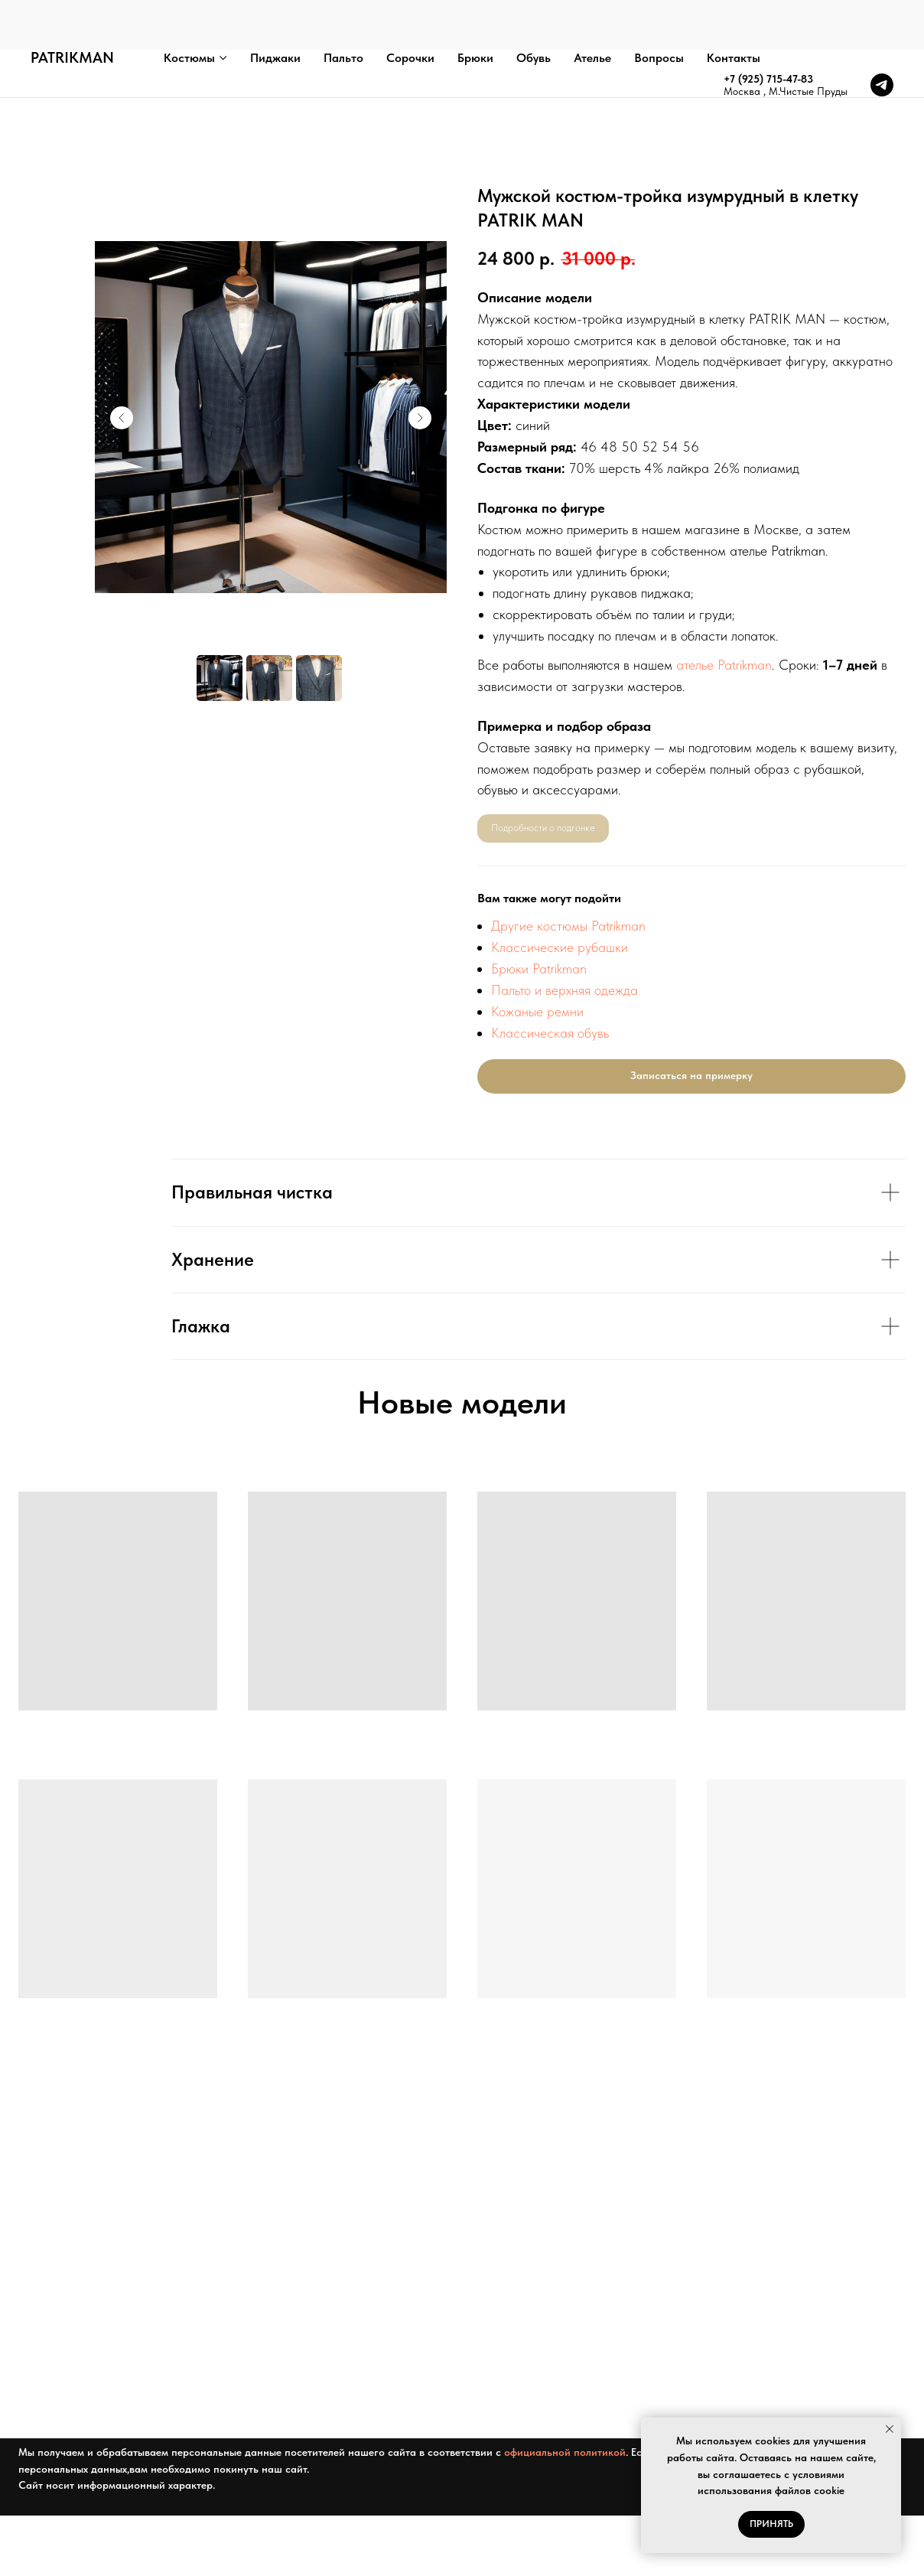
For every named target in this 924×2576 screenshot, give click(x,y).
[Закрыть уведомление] (889, 2429)
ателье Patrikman (724, 665)
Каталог (83, 76)
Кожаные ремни (537, 1011)
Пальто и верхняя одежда (564, 990)
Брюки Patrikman (539, 968)
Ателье (592, 8)
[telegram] (881, 35)
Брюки (475, 8)
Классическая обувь (550, 1033)
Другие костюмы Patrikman (568, 926)
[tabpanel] (462, 1259)
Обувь (533, 8)
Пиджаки (275, 8)
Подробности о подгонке (543, 827)
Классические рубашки (559, 947)
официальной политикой (565, 2465)
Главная (32, 76)
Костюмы (189, 8)
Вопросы (659, 8)
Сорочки (410, 8)
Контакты (733, 8)
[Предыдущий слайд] (121, 417)
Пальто (343, 8)
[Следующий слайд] (419, 417)
